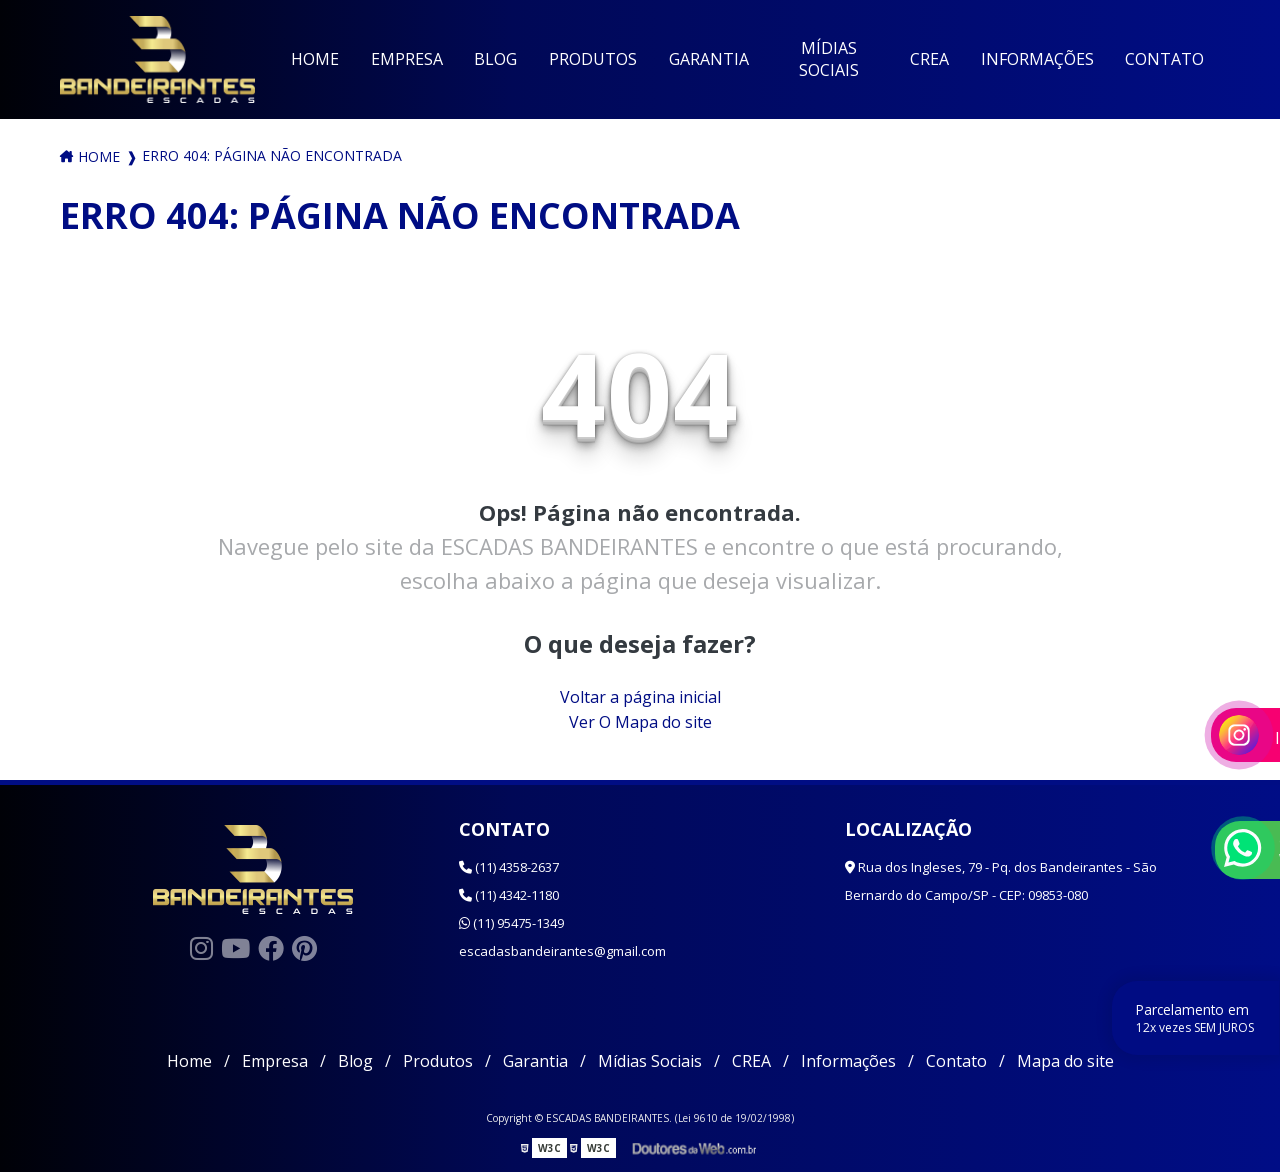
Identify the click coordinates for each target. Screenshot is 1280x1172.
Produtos (593, 59)
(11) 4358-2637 (509, 867)
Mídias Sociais (829, 59)
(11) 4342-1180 (509, 895)
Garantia (709, 59)
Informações (1037, 59)
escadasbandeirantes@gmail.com (562, 951)
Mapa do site (1065, 1061)
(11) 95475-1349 (511, 923)
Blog (495, 59)
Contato (1164, 59)
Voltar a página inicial (640, 697)
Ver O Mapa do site (640, 722)
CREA (929, 59)
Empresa (407, 59)
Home (315, 59)
